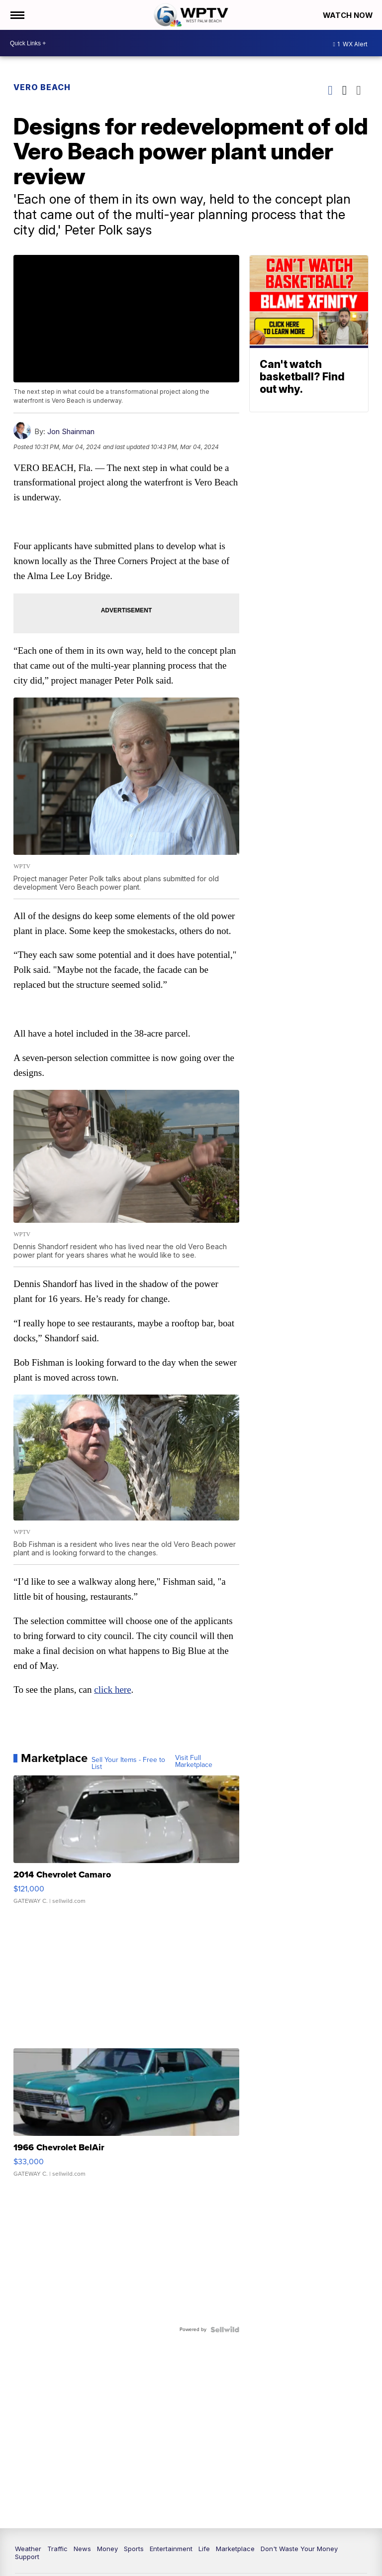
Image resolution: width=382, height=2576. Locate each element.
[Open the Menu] (16, 15)
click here (113, 1690)
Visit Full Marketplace (193, 1762)
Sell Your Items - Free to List (129, 1764)
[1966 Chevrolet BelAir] (126, 2118)
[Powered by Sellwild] (224, 2330)
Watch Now (348, 15)
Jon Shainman (71, 431)
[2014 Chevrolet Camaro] (126, 1845)
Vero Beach (42, 87)
